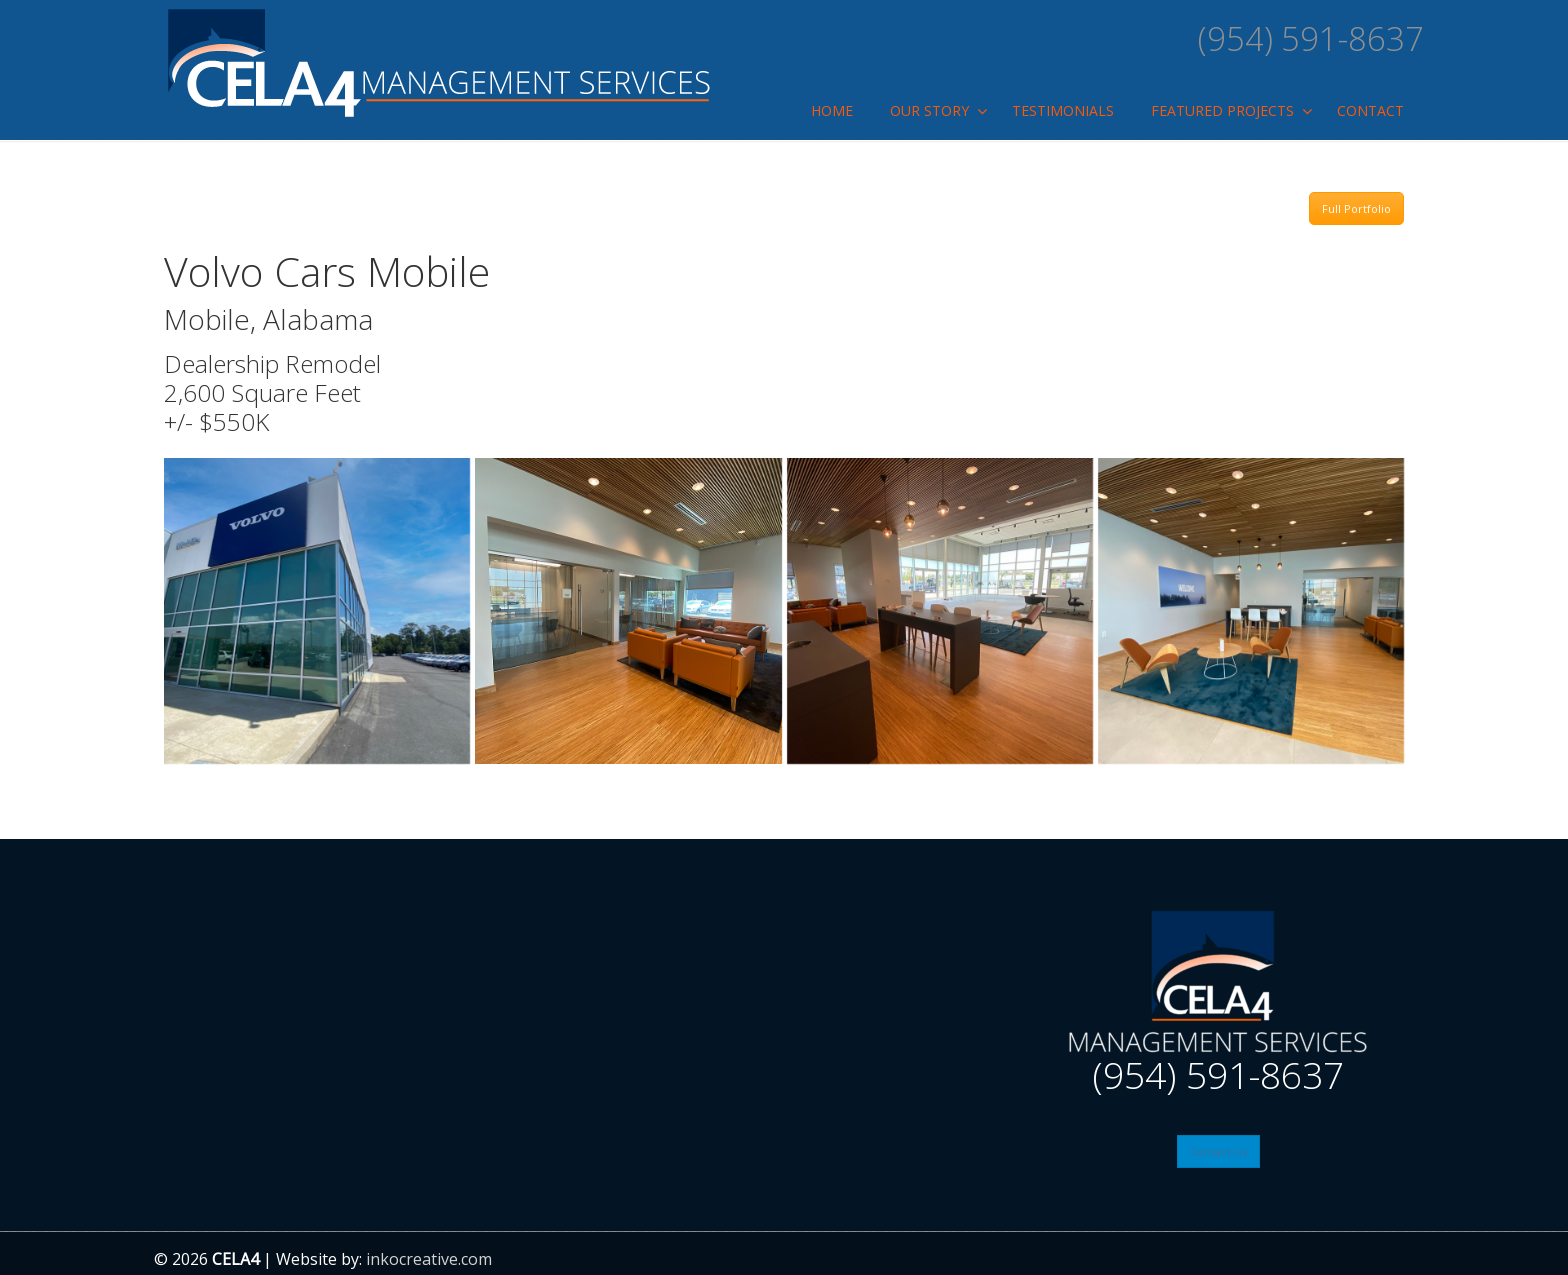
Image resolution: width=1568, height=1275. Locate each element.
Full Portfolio (1356, 208)
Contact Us (1218, 1151)
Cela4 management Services (439, 62)
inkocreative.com (429, 1259)
